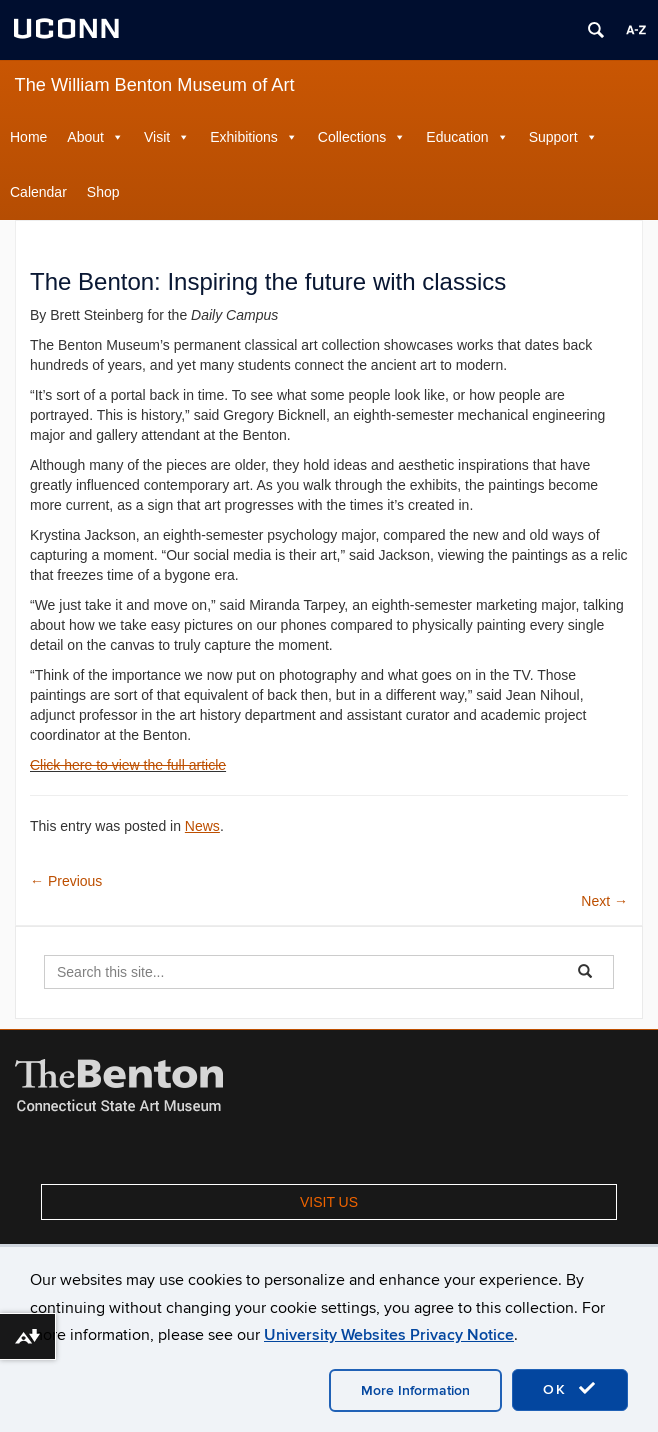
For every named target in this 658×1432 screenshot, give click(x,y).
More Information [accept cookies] (415, 1390)
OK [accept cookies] (570, 1389)
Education (457, 137)
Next (604, 901)
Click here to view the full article (128, 765)
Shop (103, 192)
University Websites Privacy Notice (389, 1335)
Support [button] (553, 137)
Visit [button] (157, 137)
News (202, 826)
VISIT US (329, 1202)
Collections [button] (352, 137)
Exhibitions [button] (244, 137)
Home (28, 137)
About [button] (85, 137)
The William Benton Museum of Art (155, 85)
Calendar (38, 192)
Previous (66, 881)
